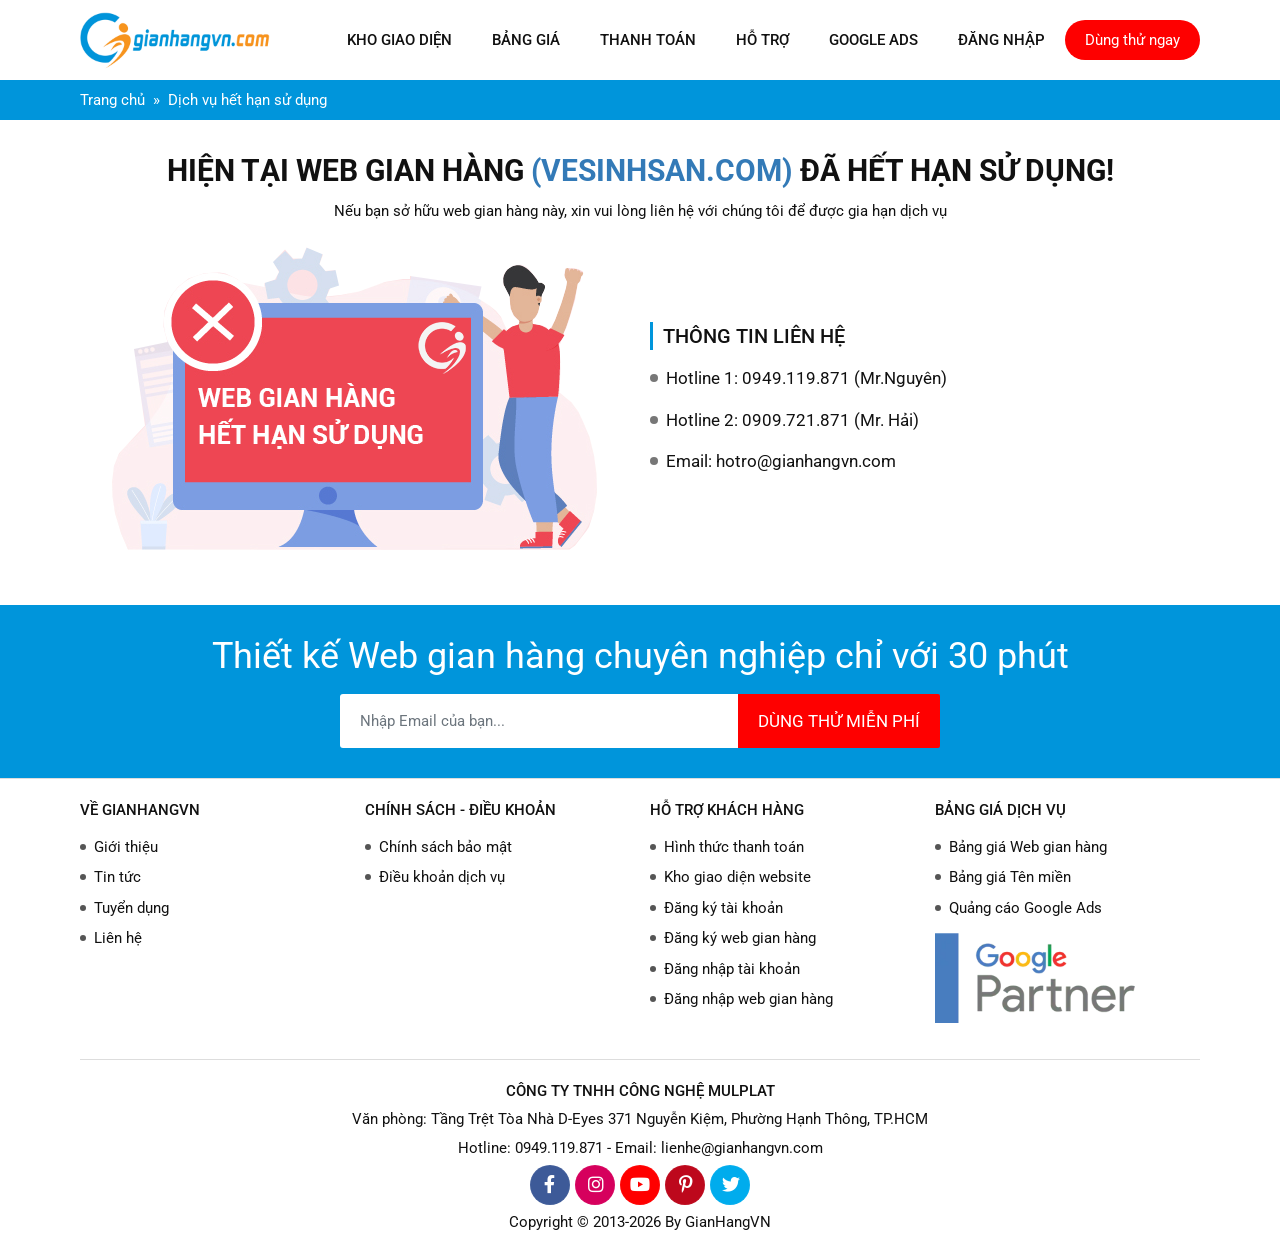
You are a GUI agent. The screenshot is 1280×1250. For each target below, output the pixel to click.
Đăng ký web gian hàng (740, 938)
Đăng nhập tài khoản (732, 969)
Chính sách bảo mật (445, 847)
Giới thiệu (126, 847)
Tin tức (117, 877)
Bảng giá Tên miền (1010, 877)
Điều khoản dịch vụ (442, 877)
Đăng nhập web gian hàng (748, 999)
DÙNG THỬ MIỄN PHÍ (839, 721)
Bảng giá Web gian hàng (1028, 847)
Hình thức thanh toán (734, 847)
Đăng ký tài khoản (723, 908)
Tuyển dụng (131, 908)
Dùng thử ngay (1132, 40)
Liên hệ (118, 938)
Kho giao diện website (737, 877)
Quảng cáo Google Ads (1025, 908)
